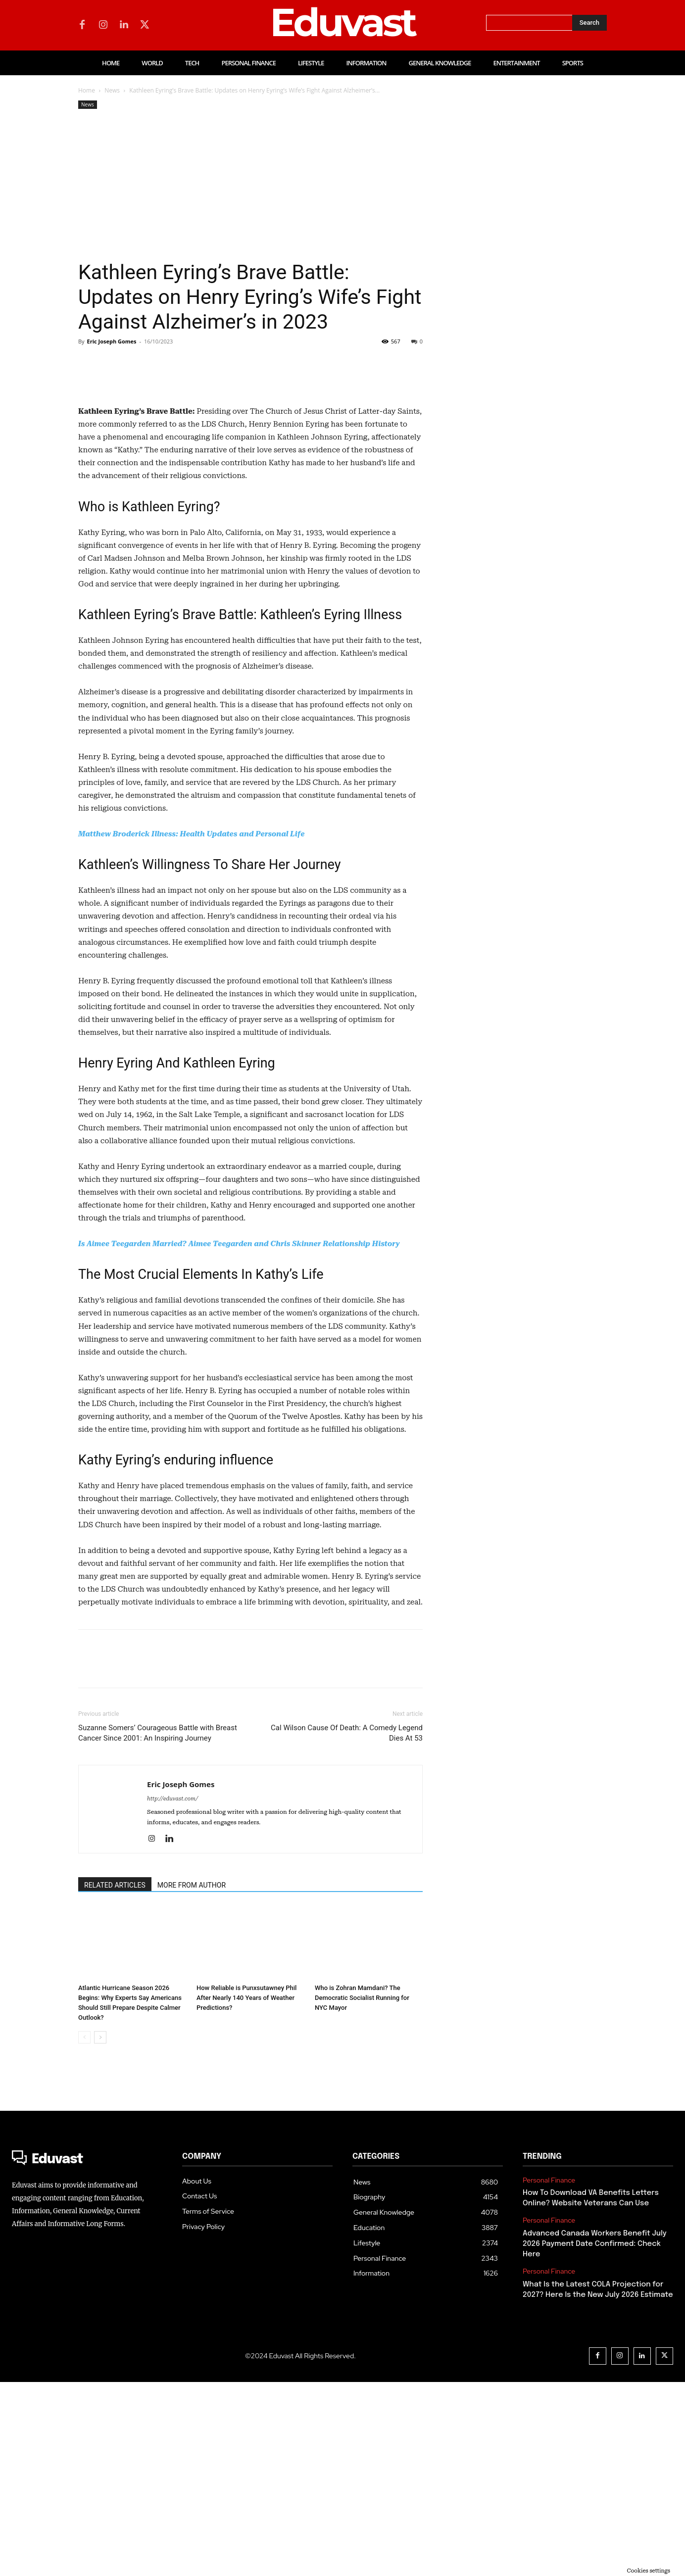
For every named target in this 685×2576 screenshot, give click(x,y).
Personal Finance (549, 2374)
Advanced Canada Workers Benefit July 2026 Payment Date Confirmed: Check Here (595, 2438)
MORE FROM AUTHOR (191, 2079)
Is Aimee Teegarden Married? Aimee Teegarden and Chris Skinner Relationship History (239, 1437)
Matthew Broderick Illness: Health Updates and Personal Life (191, 1027)
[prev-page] (84, 2231)
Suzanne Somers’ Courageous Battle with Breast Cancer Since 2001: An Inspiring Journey (157, 1927)
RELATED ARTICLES (115, 2079)
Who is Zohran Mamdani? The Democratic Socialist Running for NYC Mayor (362, 2191)
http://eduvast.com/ (172, 1993)
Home (86, 90)
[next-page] (100, 2231)
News (112, 90)
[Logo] (87, 2353)
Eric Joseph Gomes (111, 341)
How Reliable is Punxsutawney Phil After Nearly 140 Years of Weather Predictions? (246, 2191)
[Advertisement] (250, 185)
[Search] (589, 23)
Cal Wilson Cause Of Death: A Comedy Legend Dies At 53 (347, 1927)
